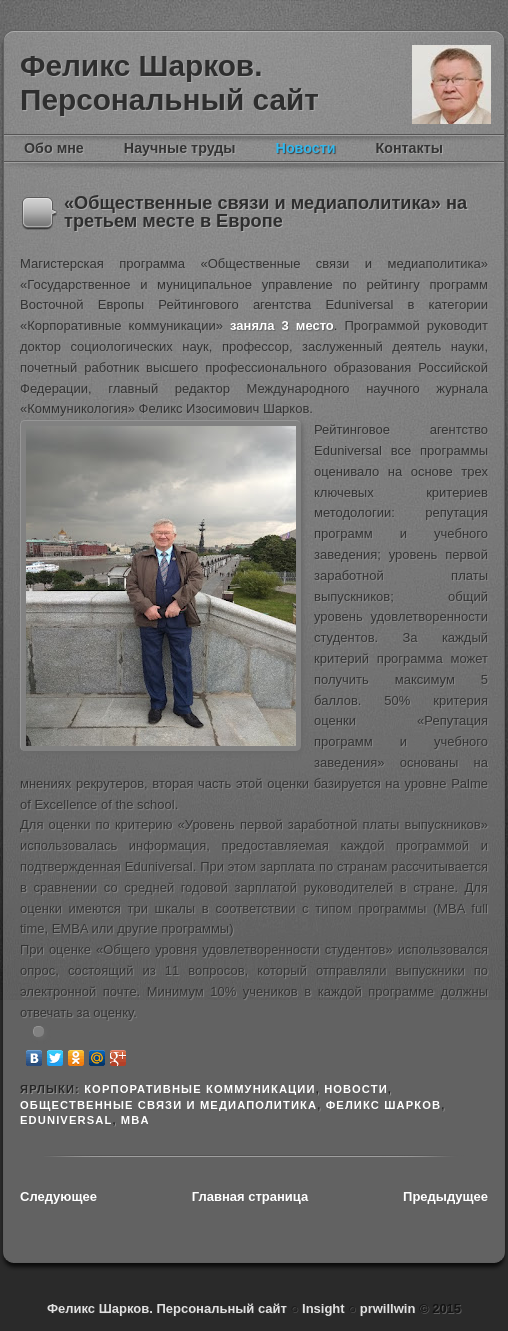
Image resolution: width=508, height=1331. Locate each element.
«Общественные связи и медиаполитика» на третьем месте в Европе (265, 212)
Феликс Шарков (451, 84)
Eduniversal (66, 1120)
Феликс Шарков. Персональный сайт (169, 82)
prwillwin (385, 1308)
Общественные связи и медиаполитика (168, 1105)
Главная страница (250, 1196)
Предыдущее (445, 1196)
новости (356, 1089)
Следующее (58, 1196)
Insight (325, 1308)
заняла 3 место (282, 325)
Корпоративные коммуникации (200, 1089)
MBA (135, 1120)
